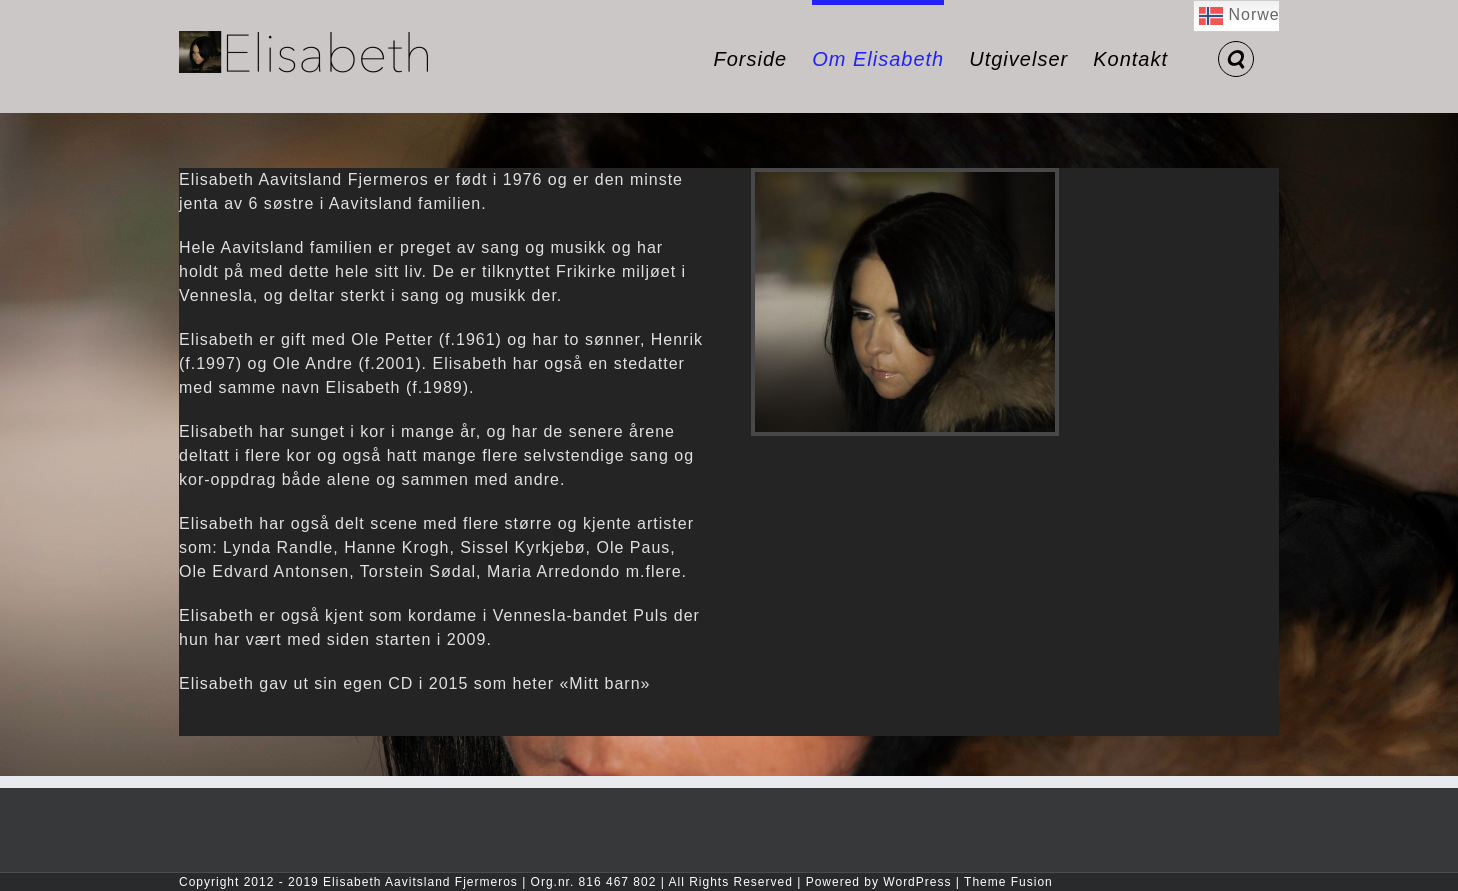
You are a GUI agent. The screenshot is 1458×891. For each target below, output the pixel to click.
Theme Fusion (1008, 882)
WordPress (917, 882)
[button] (1236, 56)
